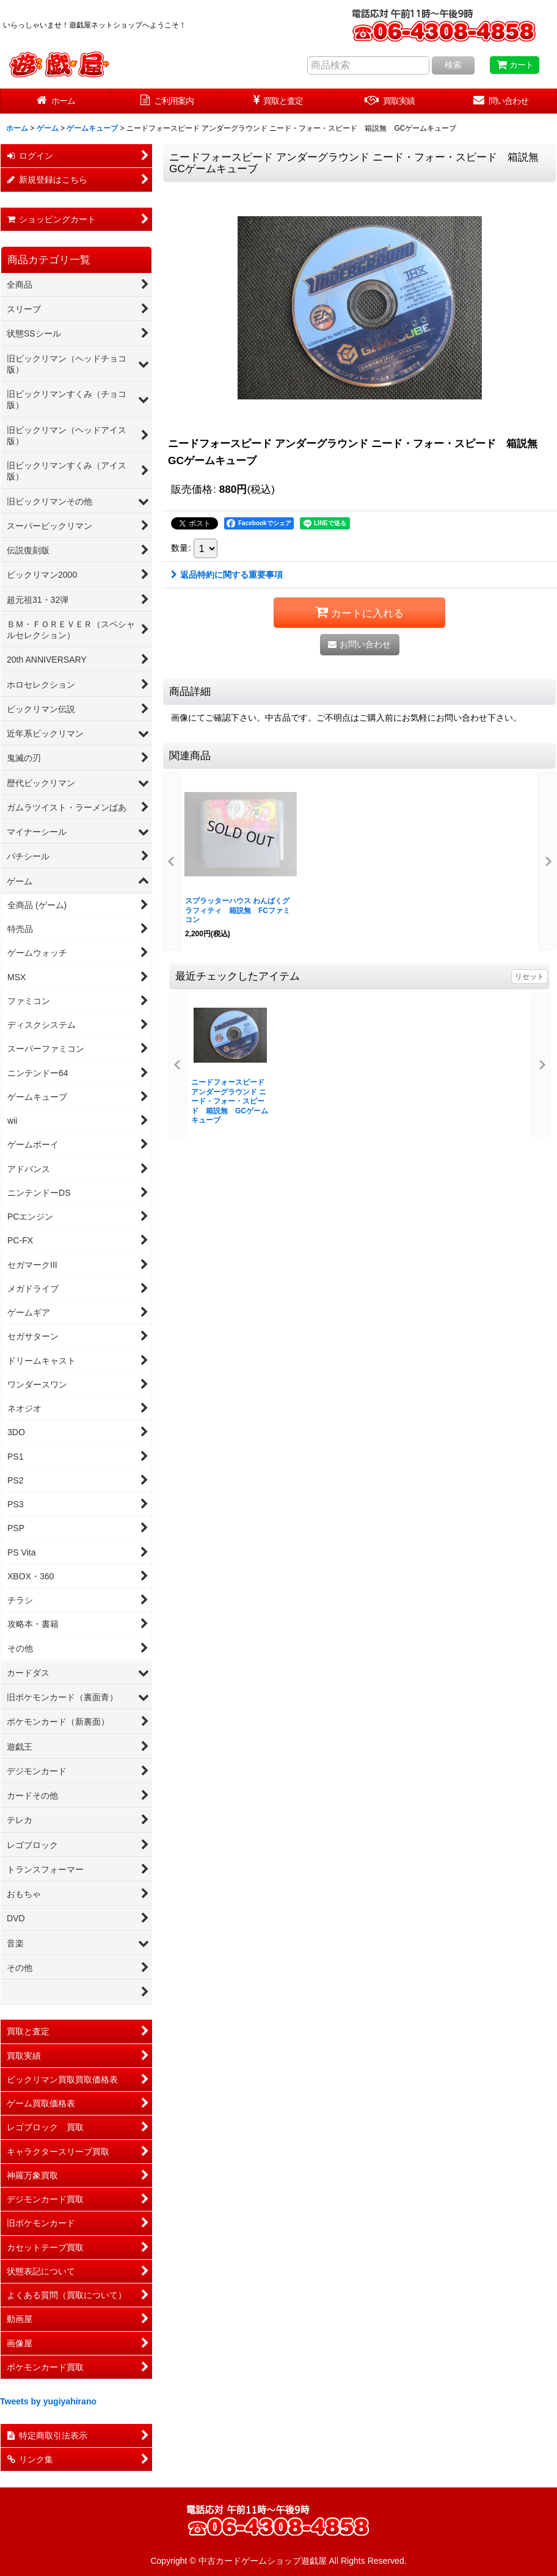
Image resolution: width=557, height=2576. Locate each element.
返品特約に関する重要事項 (227, 575)
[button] (171, 861)
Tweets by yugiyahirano (48, 2401)
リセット (529, 976)
